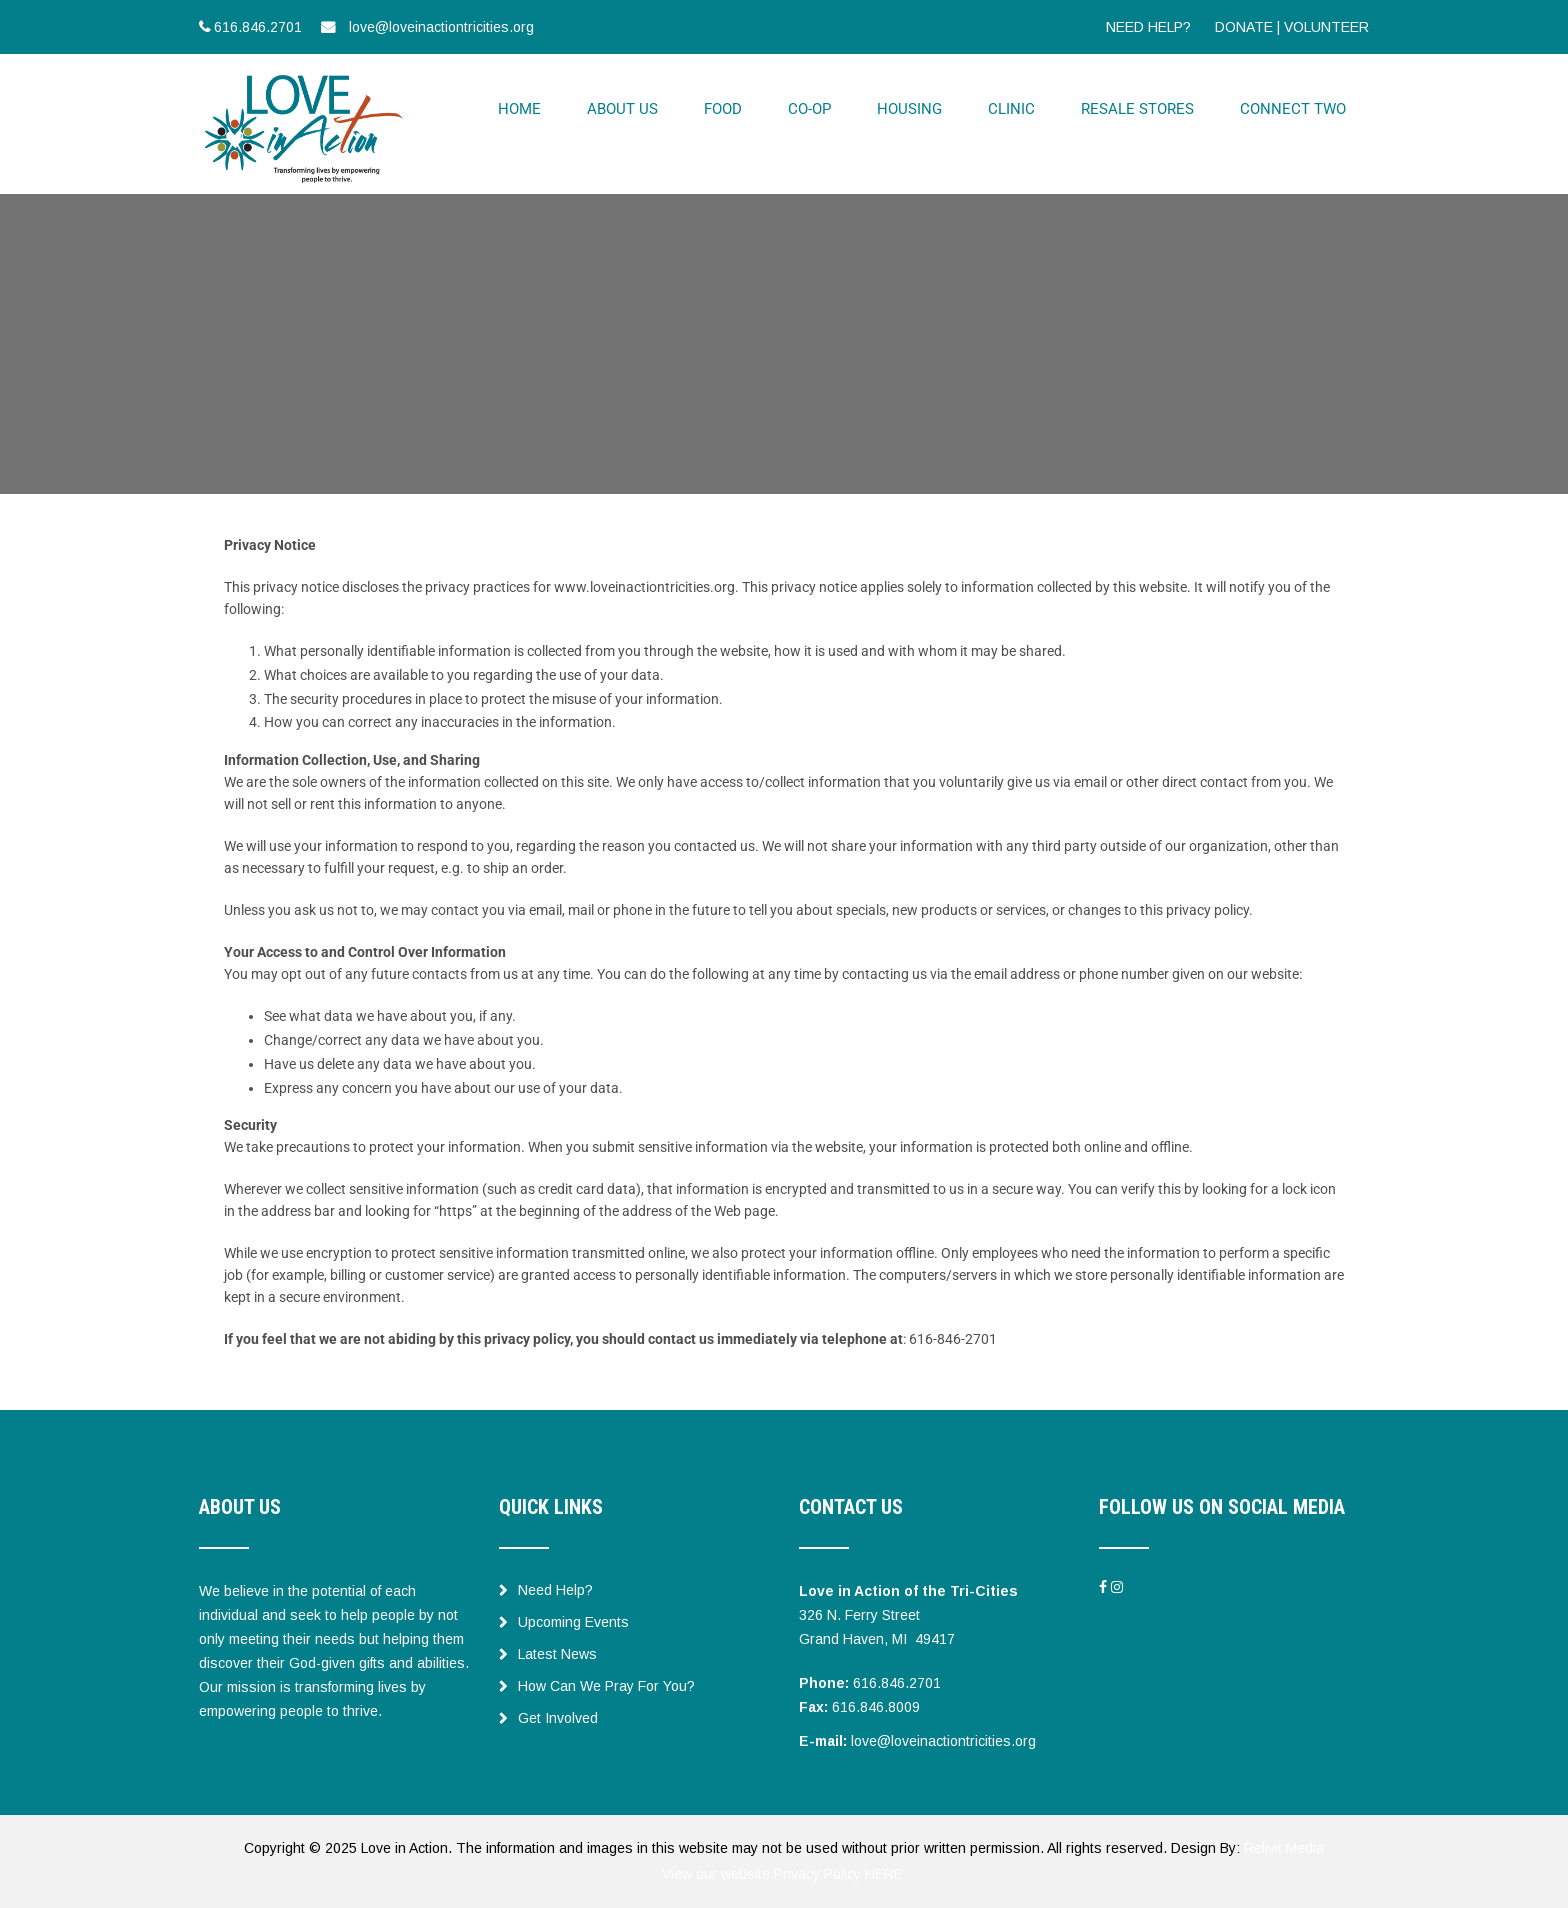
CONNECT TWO (1293, 109)
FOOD (723, 109)
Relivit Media (1284, 1848)
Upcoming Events (564, 1622)
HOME (519, 109)
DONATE (1244, 27)
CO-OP (809, 109)
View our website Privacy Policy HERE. (784, 1874)
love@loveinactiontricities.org (943, 1741)
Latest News (548, 1654)
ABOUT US (622, 109)
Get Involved (548, 1718)
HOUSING (909, 109)
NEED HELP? (1148, 27)
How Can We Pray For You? (597, 1686)
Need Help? (546, 1590)
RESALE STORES (1137, 109)
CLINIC (1011, 109)
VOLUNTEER (1326, 27)
